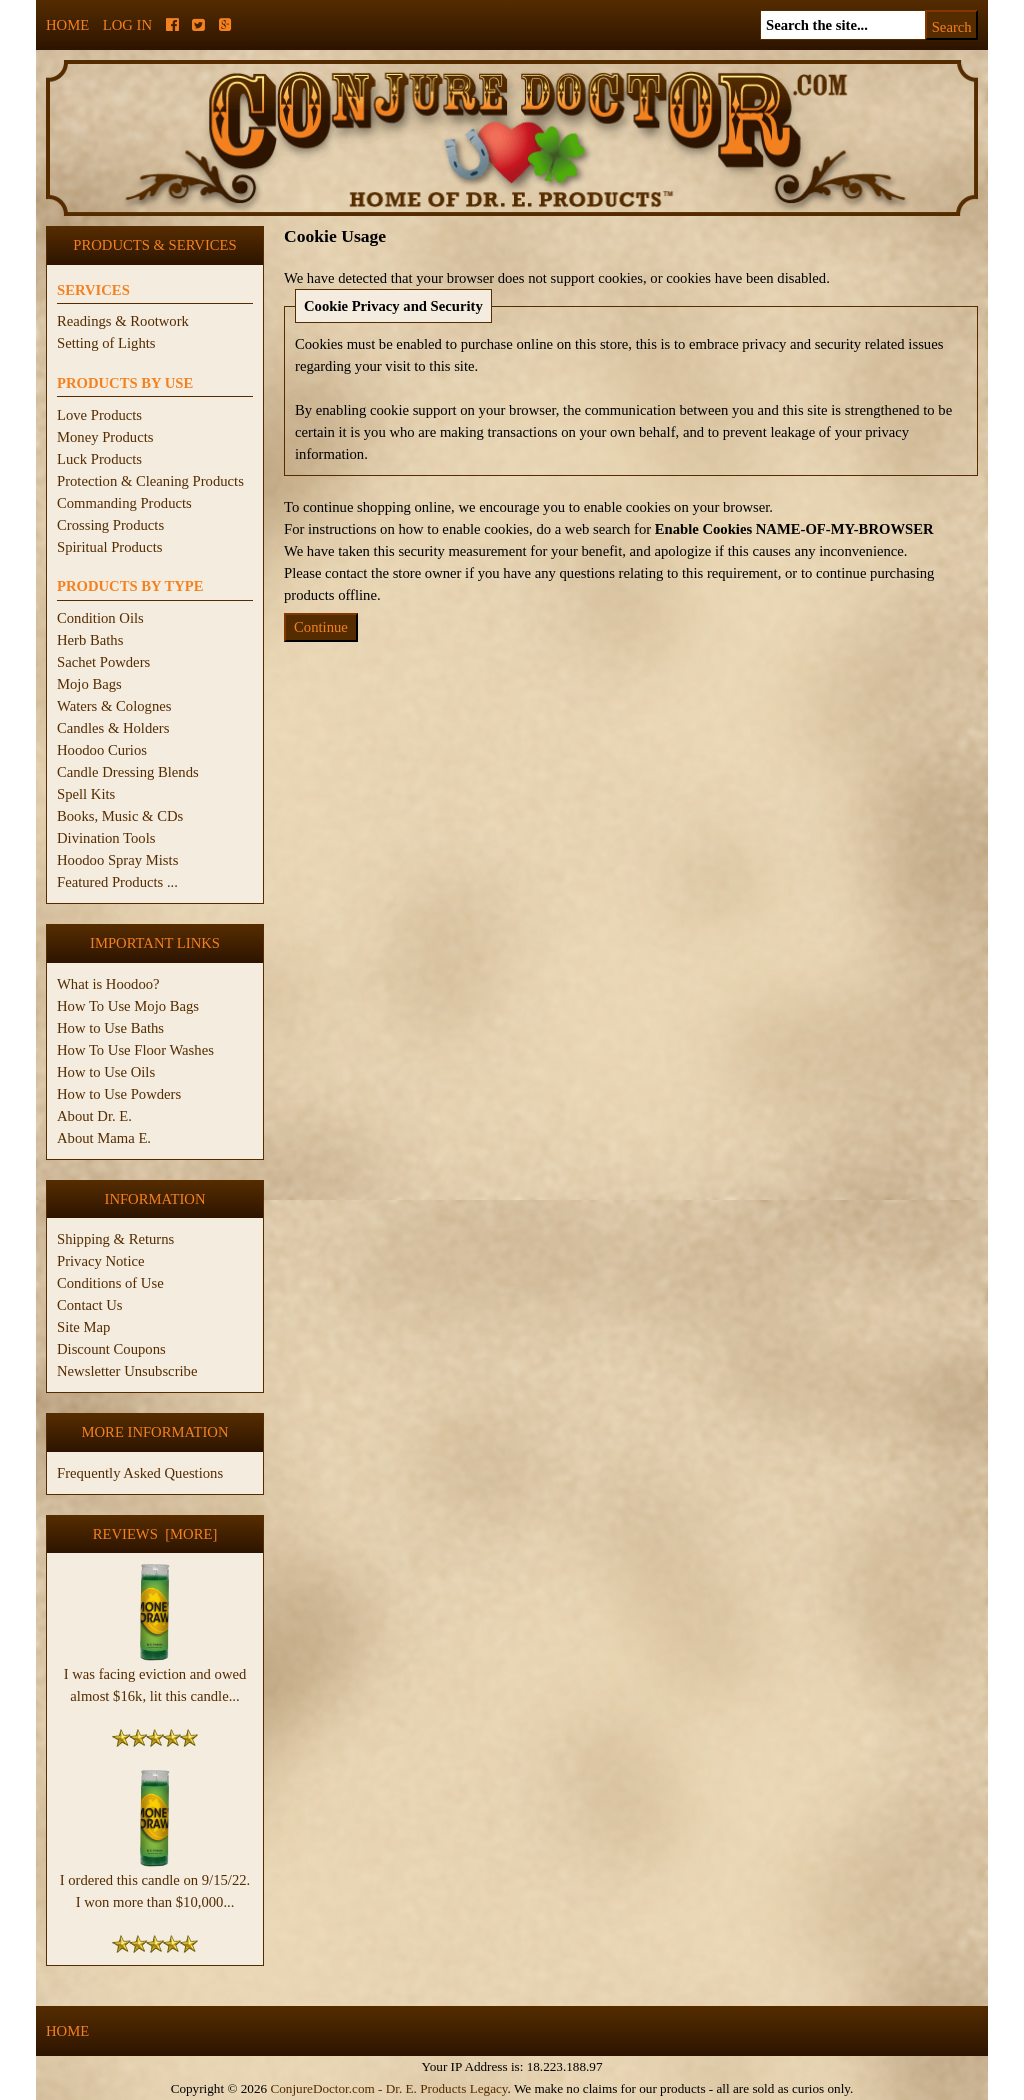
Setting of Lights (106, 343)
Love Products (99, 415)
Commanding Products (124, 503)
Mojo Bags (89, 684)
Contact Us (90, 1305)
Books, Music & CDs (120, 816)
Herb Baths (90, 640)
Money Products (105, 437)
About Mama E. (104, 1138)
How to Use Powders (119, 1094)
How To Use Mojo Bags (128, 1006)
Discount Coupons (111, 1349)
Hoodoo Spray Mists (117, 860)
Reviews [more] (155, 1534)
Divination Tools (106, 838)
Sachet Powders (103, 662)
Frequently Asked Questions (140, 1473)
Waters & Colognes (114, 706)
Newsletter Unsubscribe (127, 1371)
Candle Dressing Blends (128, 772)
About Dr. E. (94, 1116)
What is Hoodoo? (108, 984)
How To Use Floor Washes (135, 1050)
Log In (127, 25)
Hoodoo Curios (102, 750)
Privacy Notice (101, 1261)
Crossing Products (110, 525)
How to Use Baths (110, 1028)
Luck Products (99, 459)
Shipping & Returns (115, 1239)
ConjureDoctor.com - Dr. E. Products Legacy (388, 2088)
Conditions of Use (110, 1283)
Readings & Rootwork (123, 321)
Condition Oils (100, 618)
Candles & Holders (113, 728)
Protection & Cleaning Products (150, 481)
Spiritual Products (109, 547)
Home (67, 25)
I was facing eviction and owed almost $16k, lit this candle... (155, 1677)
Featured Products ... (117, 882)
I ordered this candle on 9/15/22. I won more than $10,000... (155, 1883)
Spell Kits (86, 794)
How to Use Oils (106, 1072)
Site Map (83, 1327)
